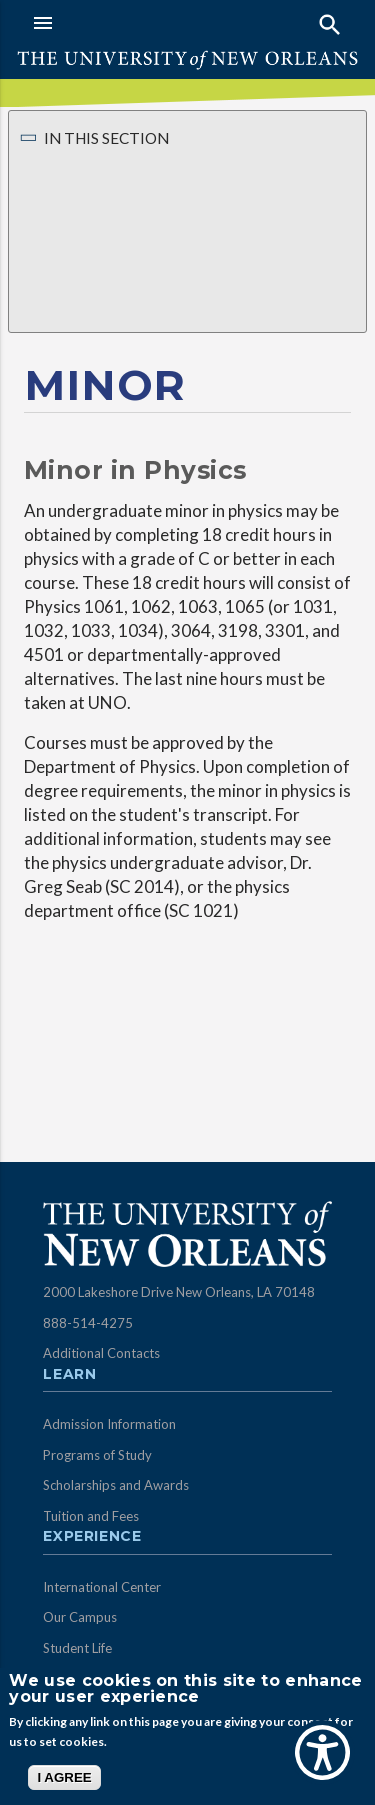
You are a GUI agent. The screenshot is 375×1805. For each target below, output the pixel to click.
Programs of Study (97, 1455)
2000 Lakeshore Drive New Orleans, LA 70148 (179, 1292)
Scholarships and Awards (116, 1485)
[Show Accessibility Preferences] (322, 1752)
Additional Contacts (101, 1353)
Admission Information (109, 1424)
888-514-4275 (88, 1323)
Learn (69, 1375)
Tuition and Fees (91, 1516)
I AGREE (64, 1777)
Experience (92, 1537)
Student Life (77, 1648)
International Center (102, 1587)
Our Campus (80, 1617)
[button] (105, 23)
